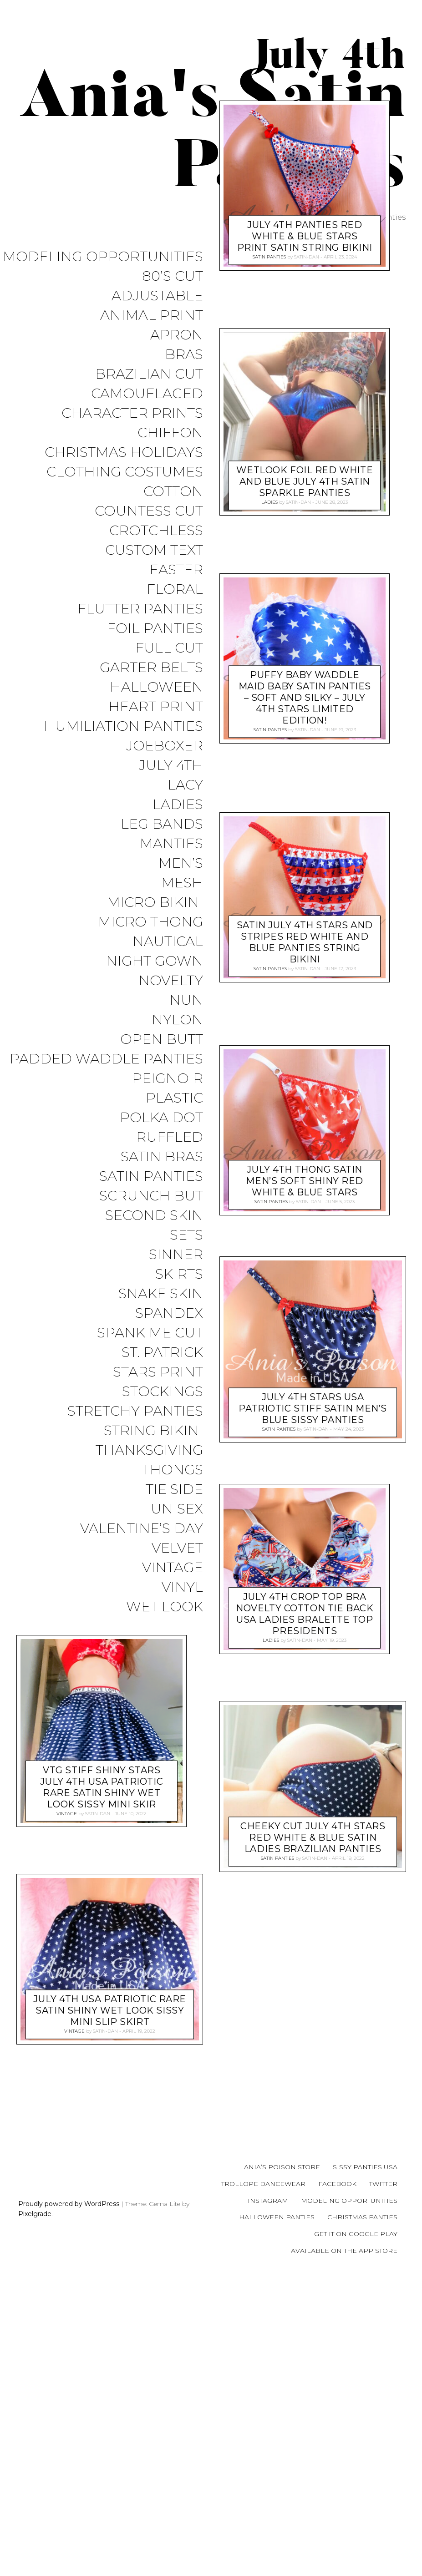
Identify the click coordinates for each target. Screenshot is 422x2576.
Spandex (169, 1313)
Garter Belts (151, 668)
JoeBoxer (164, 746)
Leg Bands (162, 824)
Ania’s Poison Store (282, 2466)
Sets (186, 1235)
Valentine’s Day (141, 1529)
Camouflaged (147, 394)
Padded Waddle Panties (106, 1059)
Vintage (172, 1568)
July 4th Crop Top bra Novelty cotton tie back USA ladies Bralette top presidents (304, 1829)
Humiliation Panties (123, 726)
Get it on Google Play (355, 2533)
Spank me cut (150, 1333)
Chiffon (170, 433)
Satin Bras (162, 1157)
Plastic (174, 1098)
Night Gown (154, 961)
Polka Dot (161, 1118)
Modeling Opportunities (103, 257)
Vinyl (182, 1587)
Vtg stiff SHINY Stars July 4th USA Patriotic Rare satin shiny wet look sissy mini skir (304, 2085)
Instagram (268, 2499)
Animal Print (151, 316)
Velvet (177, 1548)
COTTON (173, 492)
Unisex (177, 1509)
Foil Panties (155, 629)
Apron (176, 335)
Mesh (182, 883)
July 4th (171, 766)
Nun (186, 1000)
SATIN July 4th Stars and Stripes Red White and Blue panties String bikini (304, 1158)
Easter (176, 570)
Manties (171, 844)
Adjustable (157, 296)
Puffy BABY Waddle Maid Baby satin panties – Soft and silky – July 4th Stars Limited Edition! (304, 914)
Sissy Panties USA (365, 2466)
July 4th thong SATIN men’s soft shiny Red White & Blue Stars (304, 1397)
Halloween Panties (277, 2516)
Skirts (179, 1274)
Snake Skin (160, 1294)
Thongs (172, 1470)
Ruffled (169, 1137)
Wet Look (164, 1607)
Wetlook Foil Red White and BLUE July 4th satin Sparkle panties (304, 697)
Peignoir (167, 1079)
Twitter (383, 2483)
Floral (175, 589)
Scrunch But (151, 1196)
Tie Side (174, 1490)
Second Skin (154, 1216)
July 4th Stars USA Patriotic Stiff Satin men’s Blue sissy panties (313, 1624)
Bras (184, 355)
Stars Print (158, 1372)
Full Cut (169, 648)
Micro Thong (150, 922)
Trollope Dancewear (263, 2483)
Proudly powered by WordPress (68, 2502)
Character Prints (132, 413)
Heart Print (155, 707)
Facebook (337, 2483)
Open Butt (161, 1040)
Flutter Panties (140, 609)
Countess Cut (149, 511)
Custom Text (154, 550)
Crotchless (156, 531)
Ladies (178, 805)
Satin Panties (151, 1176)
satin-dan (306, 473)
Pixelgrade (34, 2513)
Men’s (180, 863)
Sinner (176, 1255)
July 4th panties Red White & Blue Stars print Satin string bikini (304, 452)
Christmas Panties (362, 2516)
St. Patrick (162, 1353)
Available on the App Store (344, 2550)
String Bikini (153, 1431)
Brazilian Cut (149, 374)
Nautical (167, 942)
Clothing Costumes (124, 472)
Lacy (185, 785)
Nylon (177, 1020)
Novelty (170, 981)
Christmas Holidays (124, 453)
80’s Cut (172, 276)
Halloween (156, 687)
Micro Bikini (155, 903)
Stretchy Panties (135, 1411)
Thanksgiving (149, 1450)
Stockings (162, 1392)
